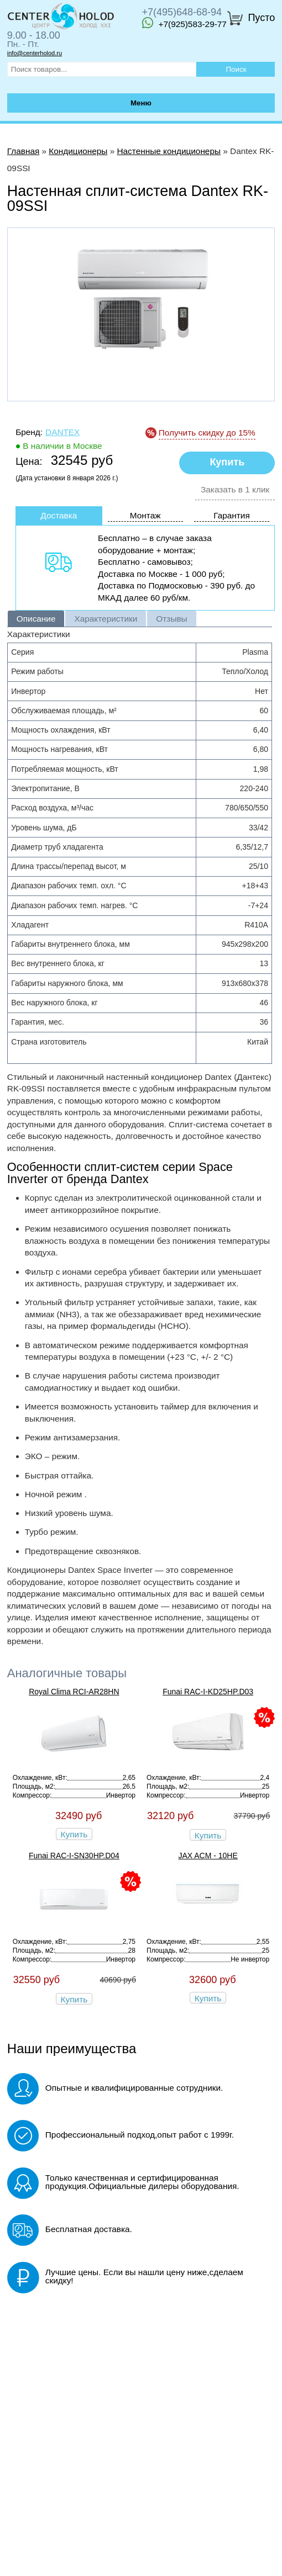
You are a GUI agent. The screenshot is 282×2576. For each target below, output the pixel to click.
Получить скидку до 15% (207, 432)
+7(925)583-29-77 (184, 22)
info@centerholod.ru (34, 53)
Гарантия (231, 515)
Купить (74, 1834)
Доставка (58, 515)
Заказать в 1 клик (235, 489)
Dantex (62, 432)
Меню (141, 103)
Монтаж (145, 515)
